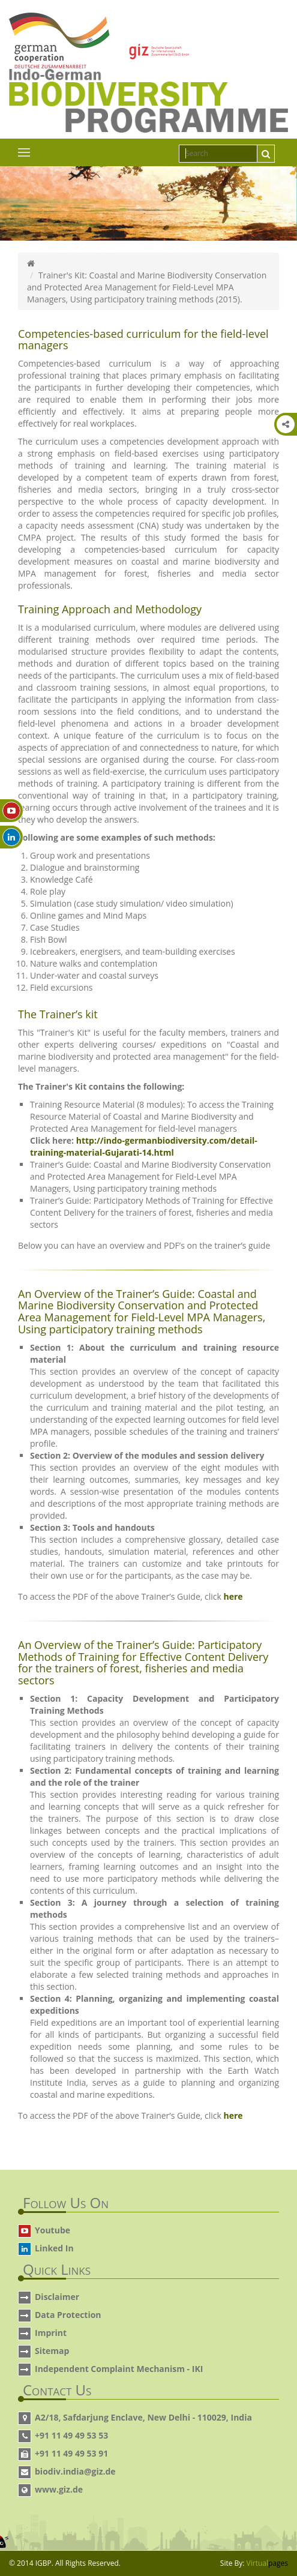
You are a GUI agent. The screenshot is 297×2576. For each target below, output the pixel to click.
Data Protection (68, 2314)
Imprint (51, 2332)
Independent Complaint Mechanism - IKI (119, 2368)
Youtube (52, 2230)
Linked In (54, 2248)
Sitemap (52, 2350)
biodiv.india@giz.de (75, 2471)
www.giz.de (59, 2489)
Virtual (267, 2563)
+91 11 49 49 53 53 (71, 2435)
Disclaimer (57, 2296)
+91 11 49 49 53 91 (71, 2453)
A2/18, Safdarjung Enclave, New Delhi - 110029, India (143, 2417)
